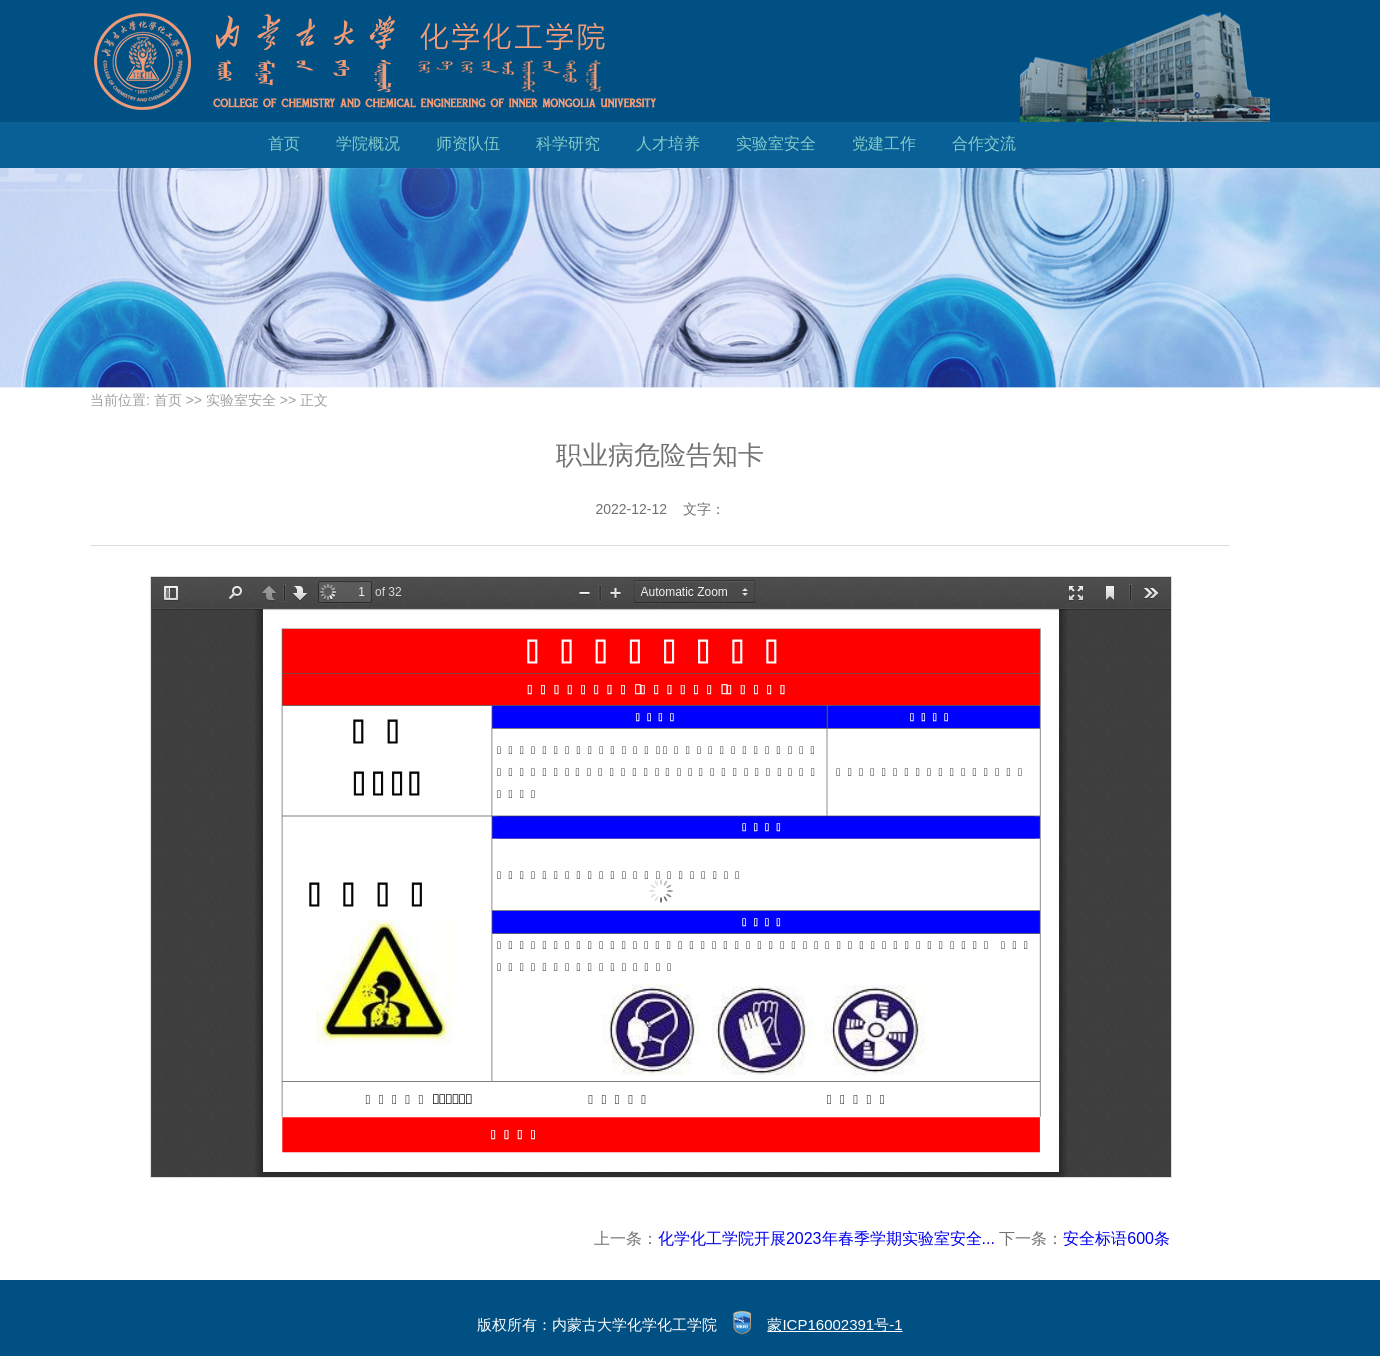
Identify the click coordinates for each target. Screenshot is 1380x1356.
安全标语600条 (1116, 1238)
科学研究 (568, 143)
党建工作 (884, 143)
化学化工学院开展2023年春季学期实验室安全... (826, 1238)
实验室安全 (776, 143)
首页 (284, 143)
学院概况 (368, 143)
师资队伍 (468, 143)
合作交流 (984, 143)
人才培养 (668, 143)
